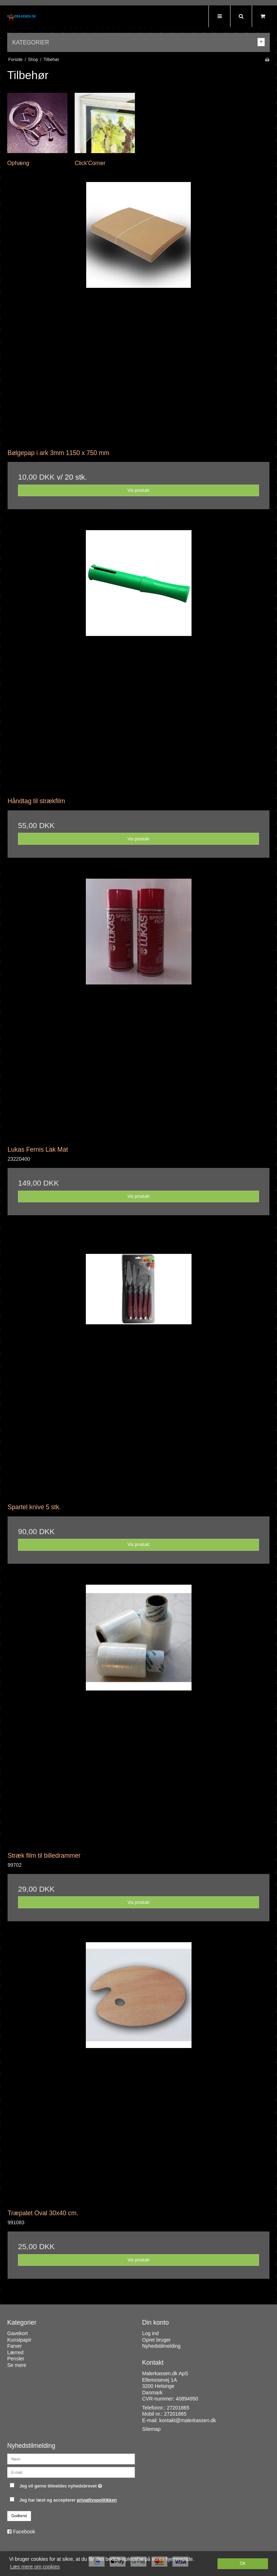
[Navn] (71, 2459)
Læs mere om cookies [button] (35, 2566)
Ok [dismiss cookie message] (243, 2563)
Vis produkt (138, 490)
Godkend (19, 2516)
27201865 (178, 2408)
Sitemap (151, 2429)
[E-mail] (71, 2472)
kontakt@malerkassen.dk (187, 2420)
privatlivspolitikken (97, 2500)
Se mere (16, 2365)
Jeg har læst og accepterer (68, 2500)
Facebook (24, 2531)
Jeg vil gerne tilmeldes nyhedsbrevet (77, 2484)
